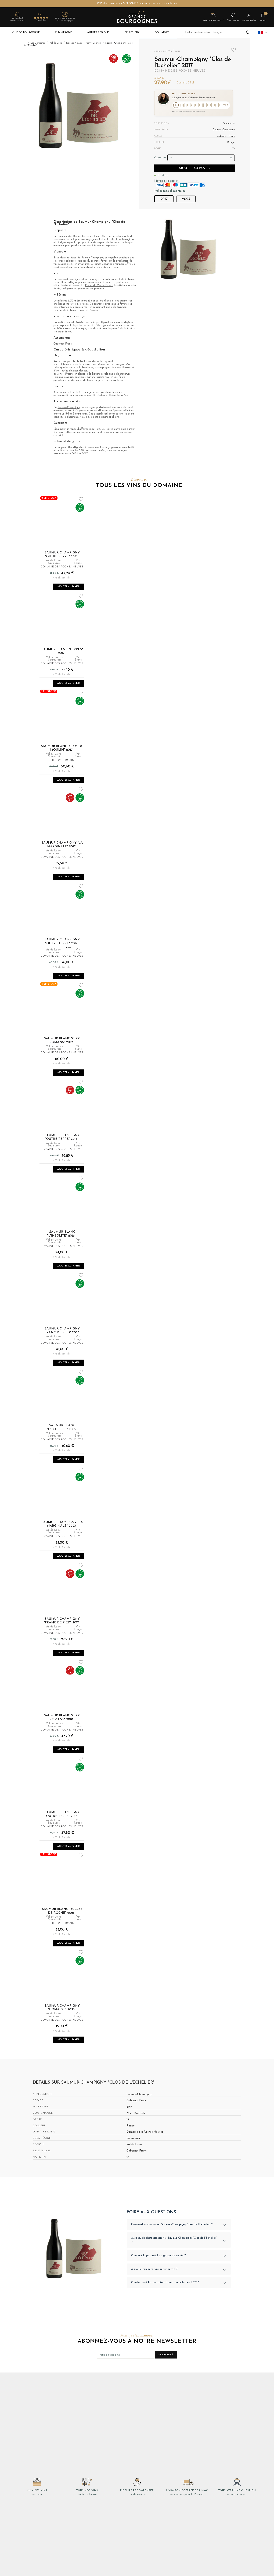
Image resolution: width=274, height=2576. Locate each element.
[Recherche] (217, 32)
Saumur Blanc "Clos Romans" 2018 (62, 1717)
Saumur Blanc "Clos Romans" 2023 (62, 1040)
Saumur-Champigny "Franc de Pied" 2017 (62, 1620)
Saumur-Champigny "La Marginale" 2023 (62, 1524)
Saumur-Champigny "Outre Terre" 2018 (62, 1814)
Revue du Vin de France (99, 285)
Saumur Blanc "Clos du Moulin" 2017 (62, 748)
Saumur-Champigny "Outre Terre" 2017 (62, 941)
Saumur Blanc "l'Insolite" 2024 (61, 1234)
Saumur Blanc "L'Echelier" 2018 (61, 1427)
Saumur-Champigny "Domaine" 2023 (62, 2007)
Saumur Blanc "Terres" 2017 (62, 651)
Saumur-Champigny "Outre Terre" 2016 (62, 1137)
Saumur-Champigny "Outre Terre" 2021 (62, 554)
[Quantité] (201, 157)
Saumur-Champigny (92, 258)
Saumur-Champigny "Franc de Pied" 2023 (62, 1330)
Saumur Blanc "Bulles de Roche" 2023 (62, 1911)
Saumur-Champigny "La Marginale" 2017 (62, 844)
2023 (186, 199)
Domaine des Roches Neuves (180, 70)
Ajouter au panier (194, 168)
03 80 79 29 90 (17, 21)
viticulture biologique (122, 239)
